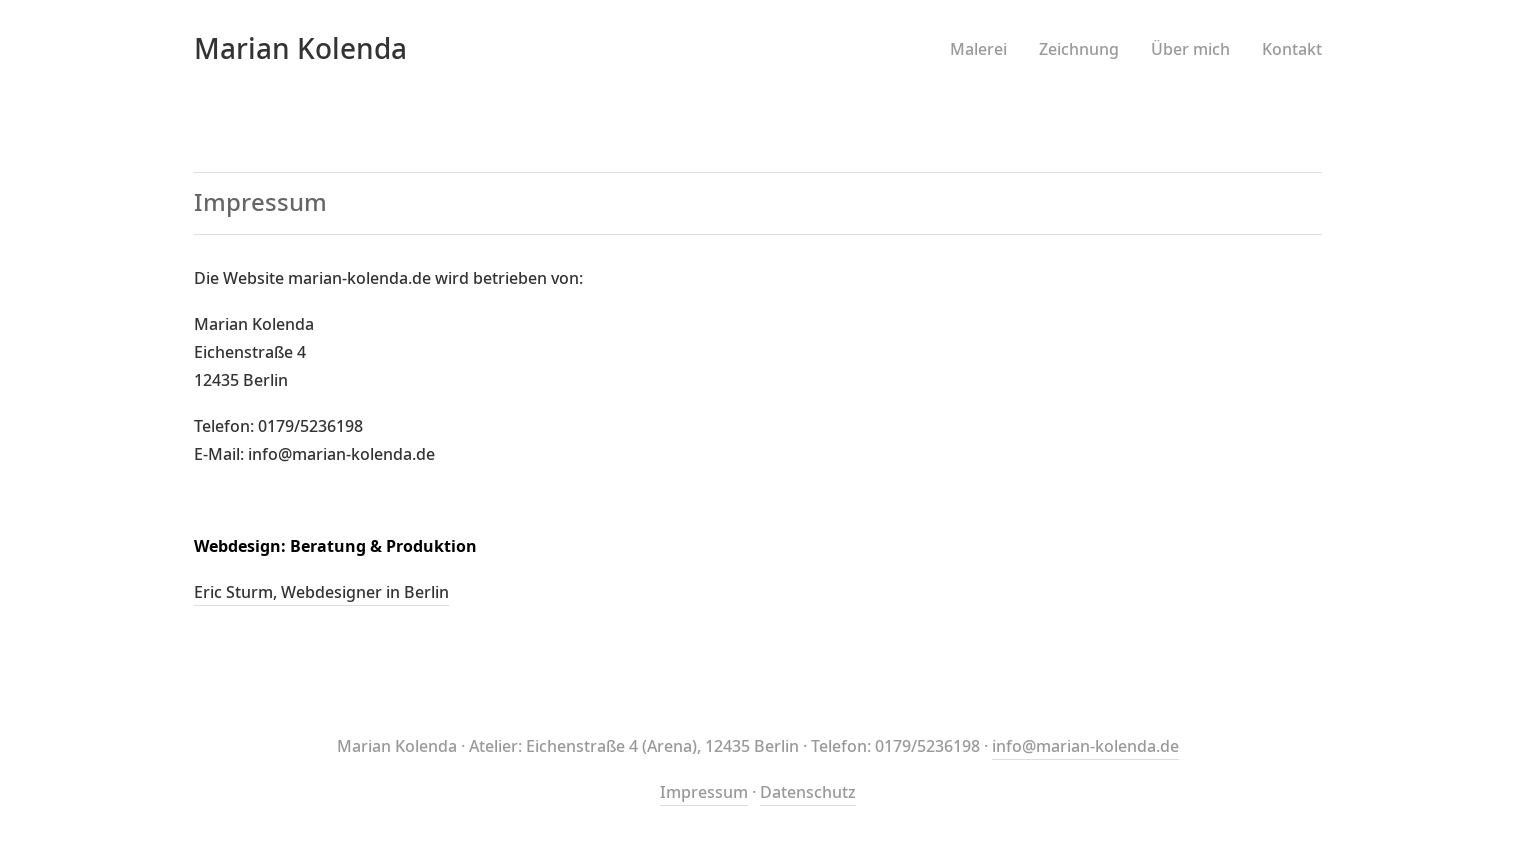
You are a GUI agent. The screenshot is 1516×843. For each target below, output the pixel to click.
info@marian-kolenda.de (1085, 747)
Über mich (1190, 50)
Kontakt (1292, 50)
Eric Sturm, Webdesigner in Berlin (321, 593)
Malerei (978, 50)
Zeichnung (1079, 50)
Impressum (704, 793)
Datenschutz (808, 793)
